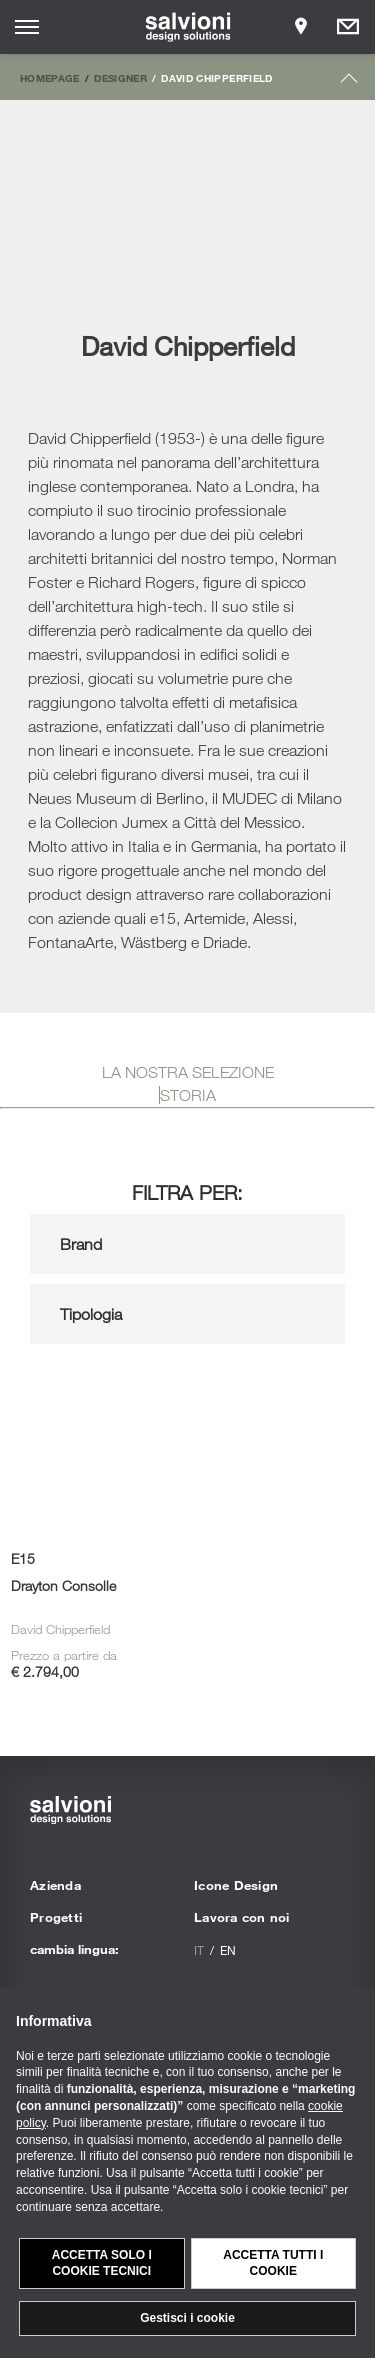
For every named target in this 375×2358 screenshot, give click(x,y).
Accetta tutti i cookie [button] (273, 2263)
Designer (120, 78)
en (228, 1950)
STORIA (188, 1095)
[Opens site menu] (27, 27)
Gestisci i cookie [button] (187, 2318)
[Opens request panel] (348, 27)
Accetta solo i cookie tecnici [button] (102, 2263)
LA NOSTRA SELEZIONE (188, 1072)
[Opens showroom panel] (301, 27)
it (199, 1950)
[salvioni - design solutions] (187, 27)
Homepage (50, 78)
